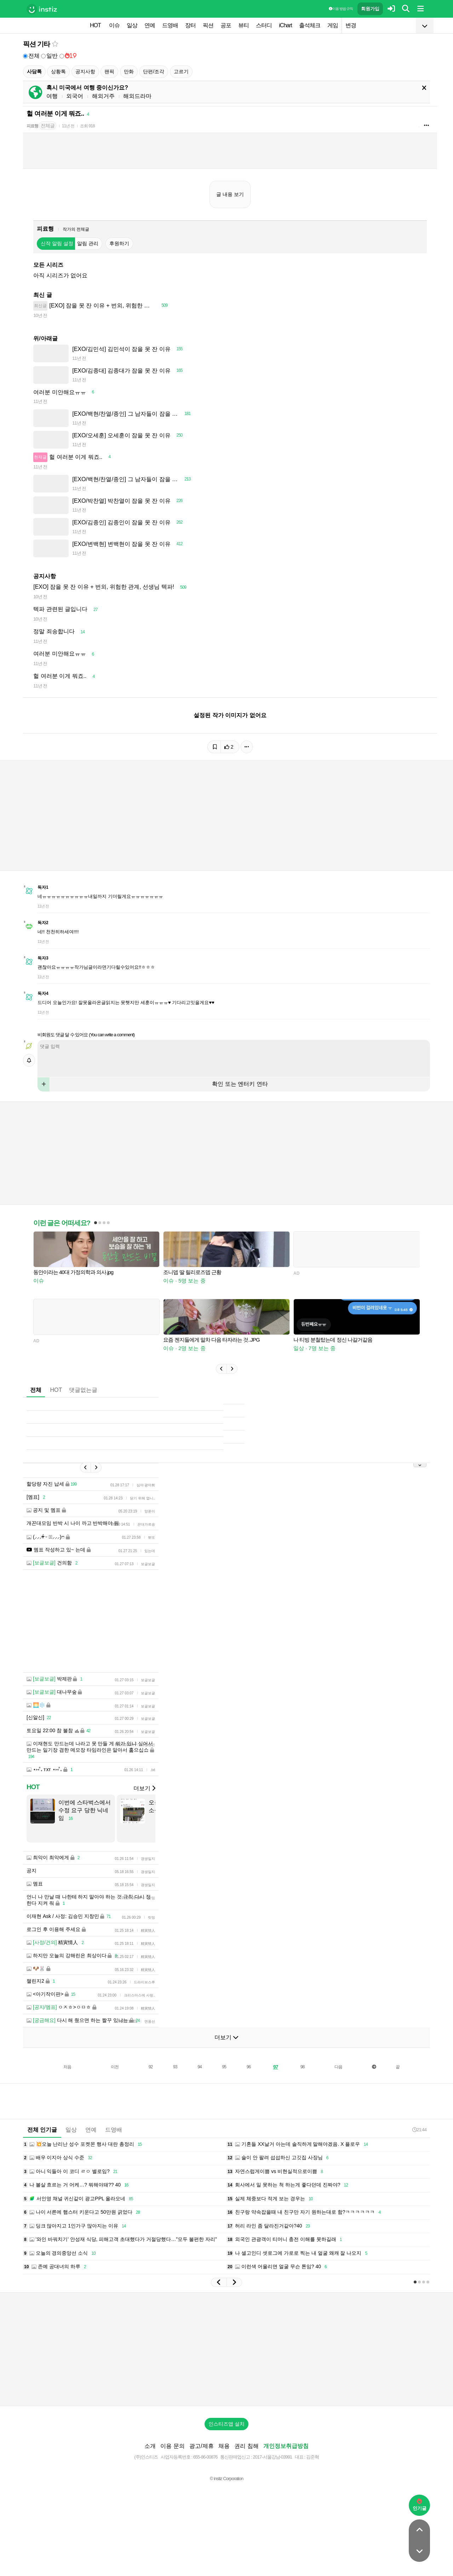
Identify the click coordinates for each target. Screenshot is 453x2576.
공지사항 (85, 71)
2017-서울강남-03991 (272, 2478)
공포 (225, 25)
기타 (43, 44)
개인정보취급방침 (286, 2467)
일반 (49, 56)
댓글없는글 (83, 1401)
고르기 (181, 71)
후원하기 (119, 243)
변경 (350, 25)
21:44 (419, 2151)
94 (199, 2088)
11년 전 (68, 125)
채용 (224, 2467)
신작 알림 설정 (57, 243)
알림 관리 (87, 243)
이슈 (114, 25)
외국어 (74, 96)
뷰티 (243, 25)
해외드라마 (137, 96)
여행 (52, 96)
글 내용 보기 (229, 194)
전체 (31, 56)
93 (175, 2088)
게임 (332, 25)
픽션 (208, 25)
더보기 (144, 1809)
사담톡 (34, 71)
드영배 (170, 25)
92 (151, 2088)
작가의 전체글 (76, 229)
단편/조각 (153, 71)
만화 (129, 71)
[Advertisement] (226, 1158)
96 (249, 2088)
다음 (338, 2088)
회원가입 (370, 8)
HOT (95, 25)
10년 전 (40, 315)
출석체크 (309, 25)
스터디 (264, 25)
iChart (285, 25)
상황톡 (58, 71)
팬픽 (109, 71)
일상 (132, 25)
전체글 (48, 125)
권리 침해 (246, 2467)
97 (275, 2088)
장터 (190, 25)
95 (224, 2088)
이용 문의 (172, 2467)
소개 (150, 2467)
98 (302, 2088)
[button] (221, 1379)
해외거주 (103, 96)
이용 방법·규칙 (341, 9)
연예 (149, 25)
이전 (115, 2088)
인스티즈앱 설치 (226, 2445)
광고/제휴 (201, 2467)
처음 (67, 2088)
